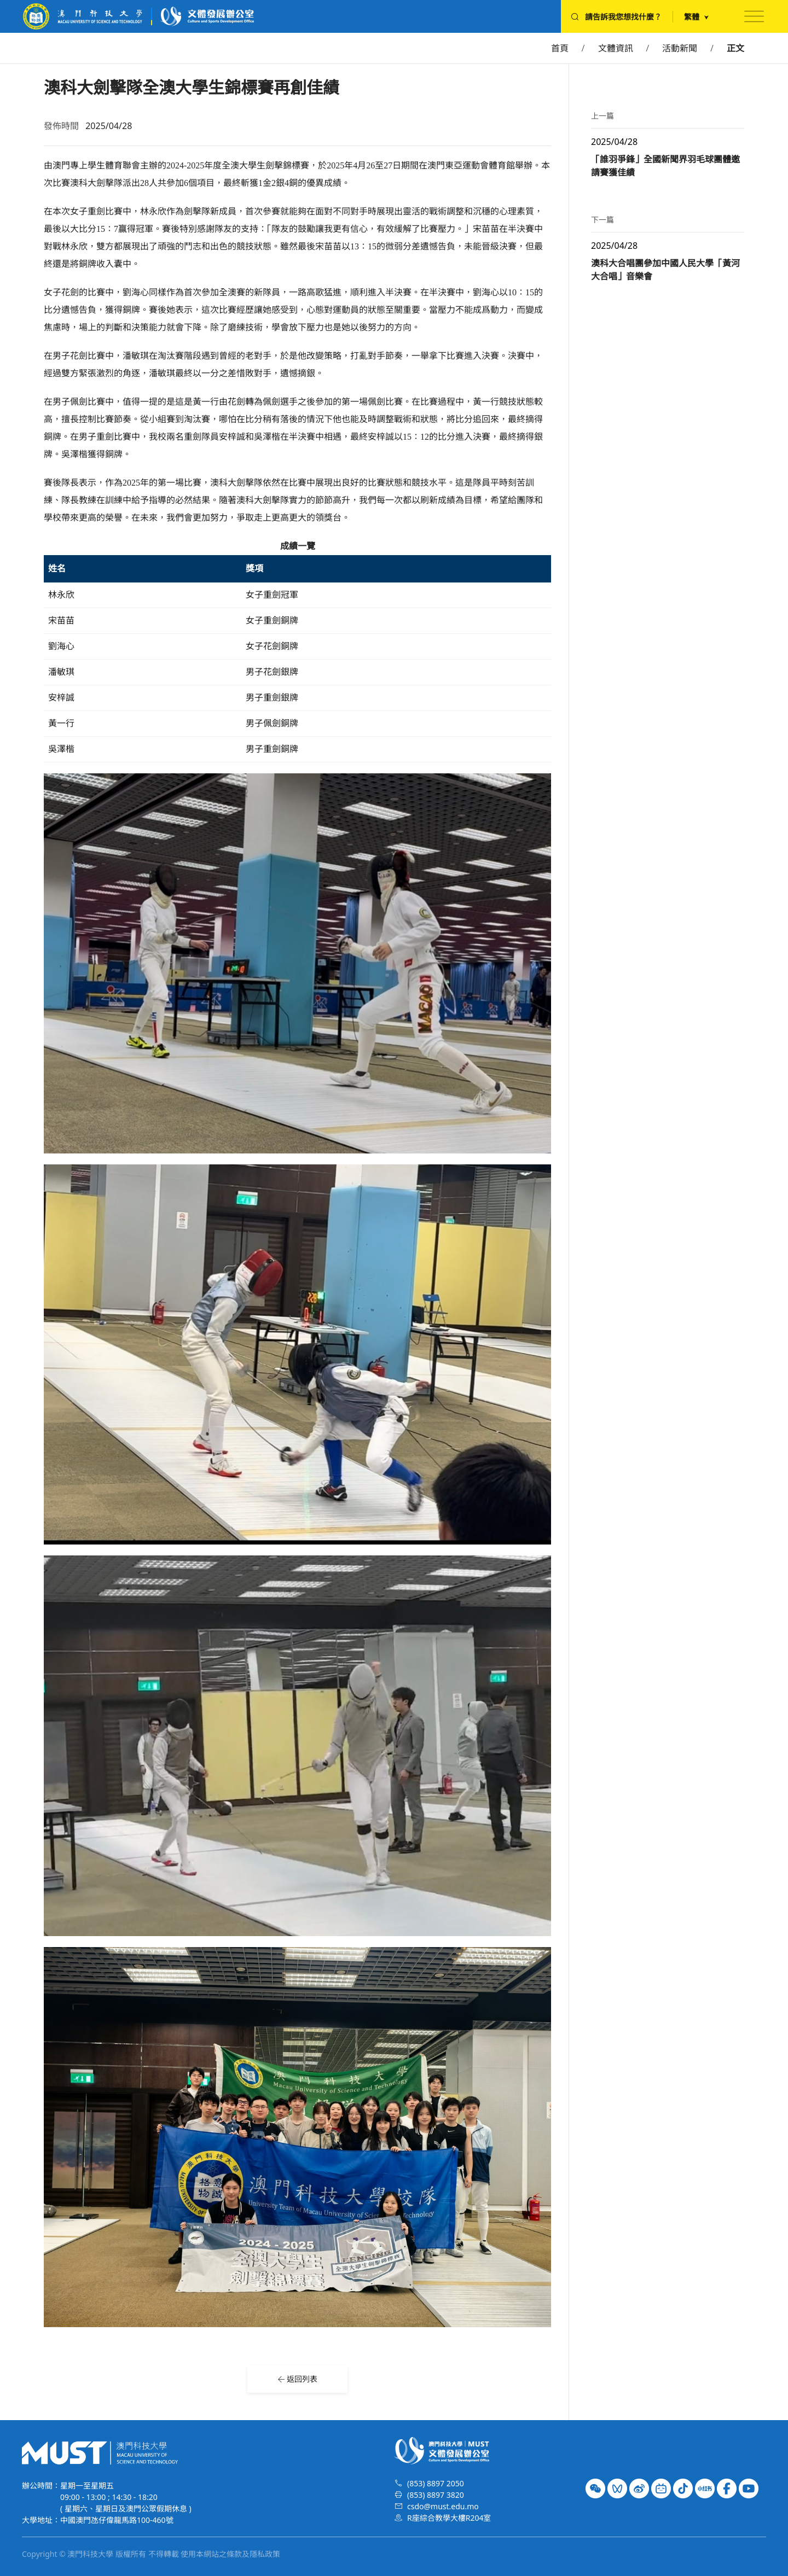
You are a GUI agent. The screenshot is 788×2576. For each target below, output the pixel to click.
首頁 (560, 48)
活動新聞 (679, 48)
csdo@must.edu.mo (443, 2506)
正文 (735, 48)
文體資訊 (615, 48)
